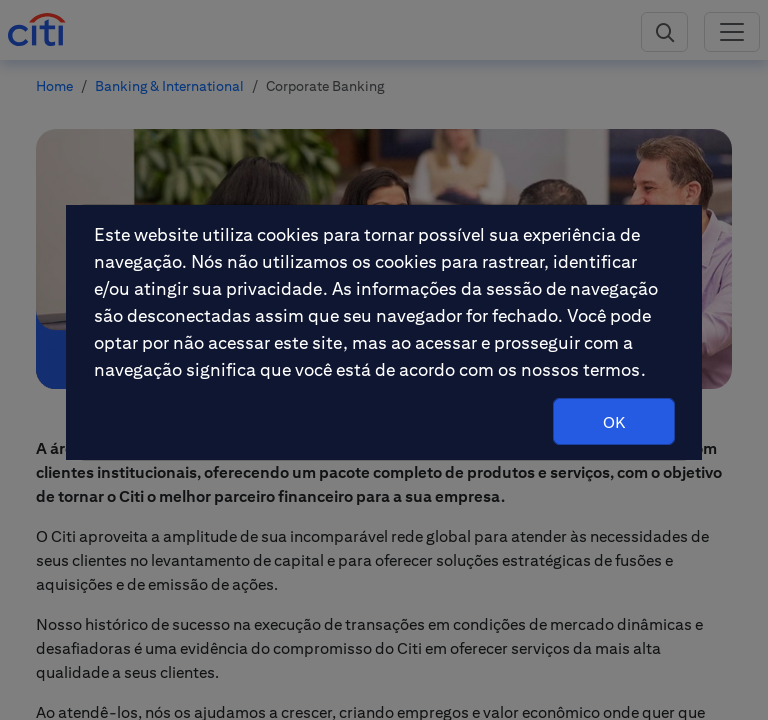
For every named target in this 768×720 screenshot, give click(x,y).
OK (614, 422)
